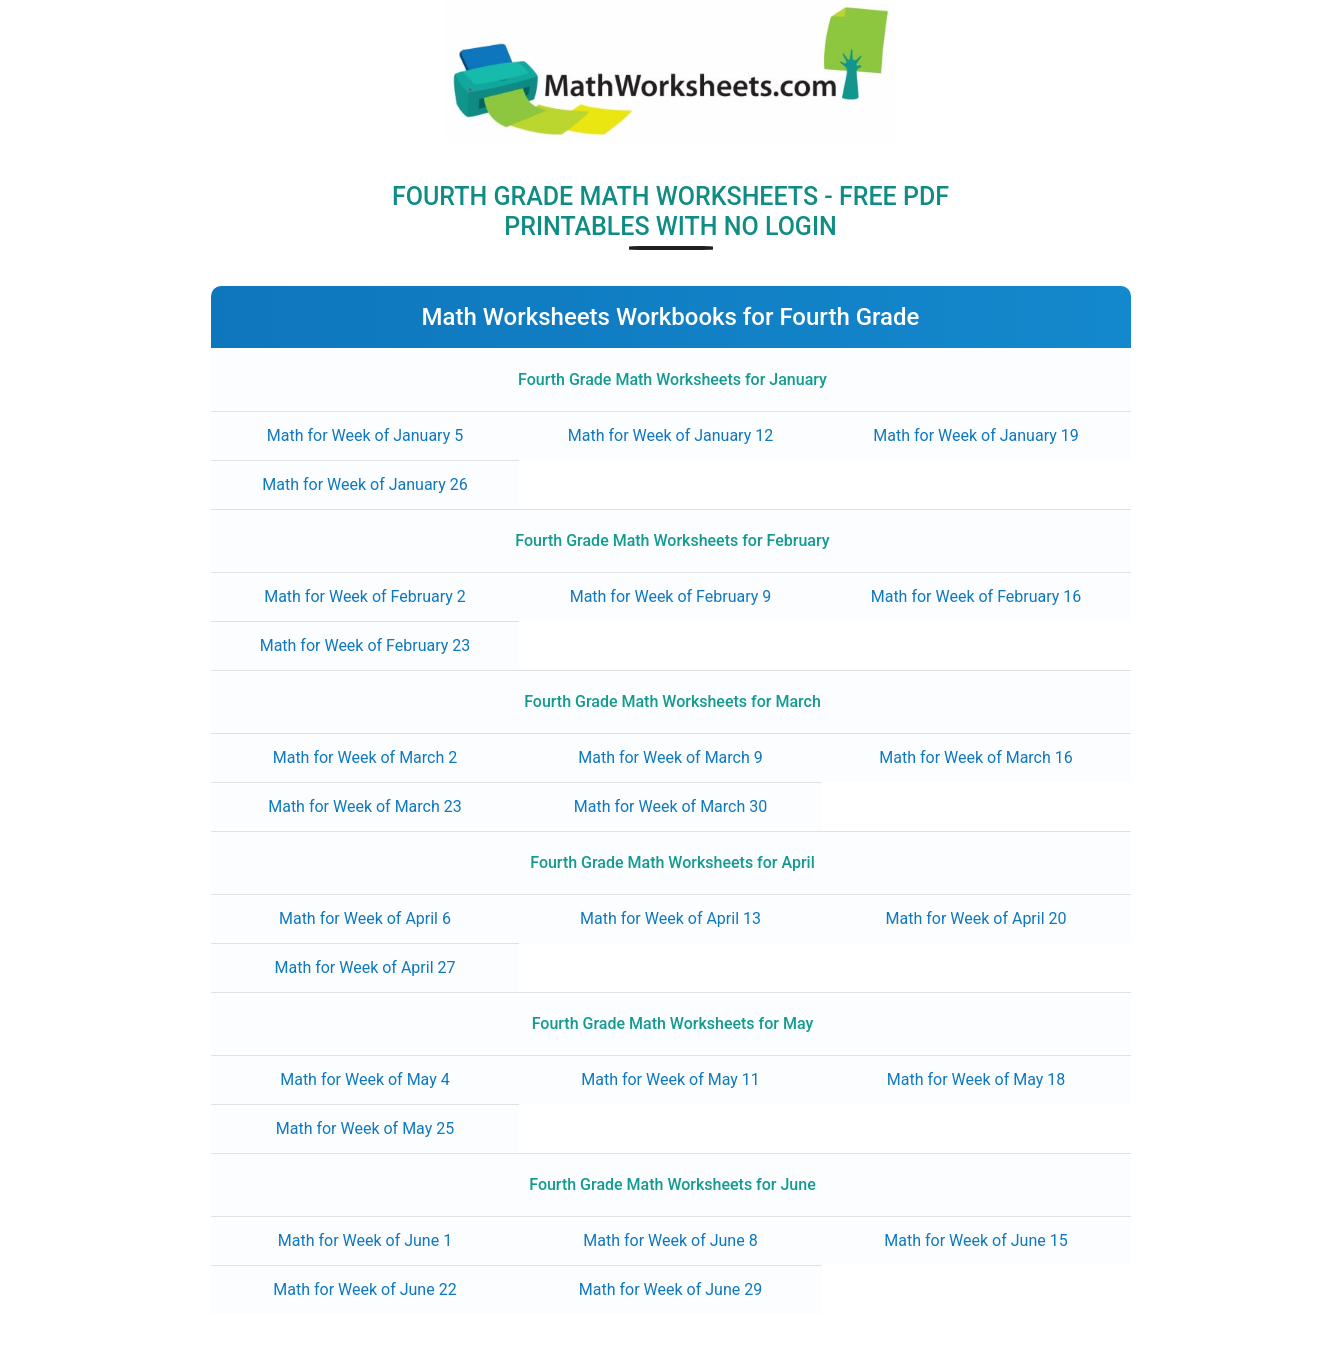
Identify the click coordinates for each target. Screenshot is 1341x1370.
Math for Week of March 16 (976, 757)
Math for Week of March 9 (670, 757)
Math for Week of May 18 (976, 1079)
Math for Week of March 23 (365, 806)
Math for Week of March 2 (365, 757)
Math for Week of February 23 (365, 645)
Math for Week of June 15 (975, 1240)
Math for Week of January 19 (975, 435)
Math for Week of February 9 (671, 596)
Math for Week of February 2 (365, 596)
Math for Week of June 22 (364, 1289)
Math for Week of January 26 (364, 484)
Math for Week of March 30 (671, 806)
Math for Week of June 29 (670, 1289)
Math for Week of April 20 (976, 918)
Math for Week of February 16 (976, 596)
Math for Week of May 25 (365, 1128)
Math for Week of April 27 (364, 967)
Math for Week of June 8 (670, 1240)
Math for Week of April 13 (670, 918)
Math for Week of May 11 (670, 1079)
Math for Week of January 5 (365, 435)
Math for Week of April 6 (365, 918)
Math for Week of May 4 (365, 1079)
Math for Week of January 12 (670, 435)
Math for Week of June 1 (365, 1240)
